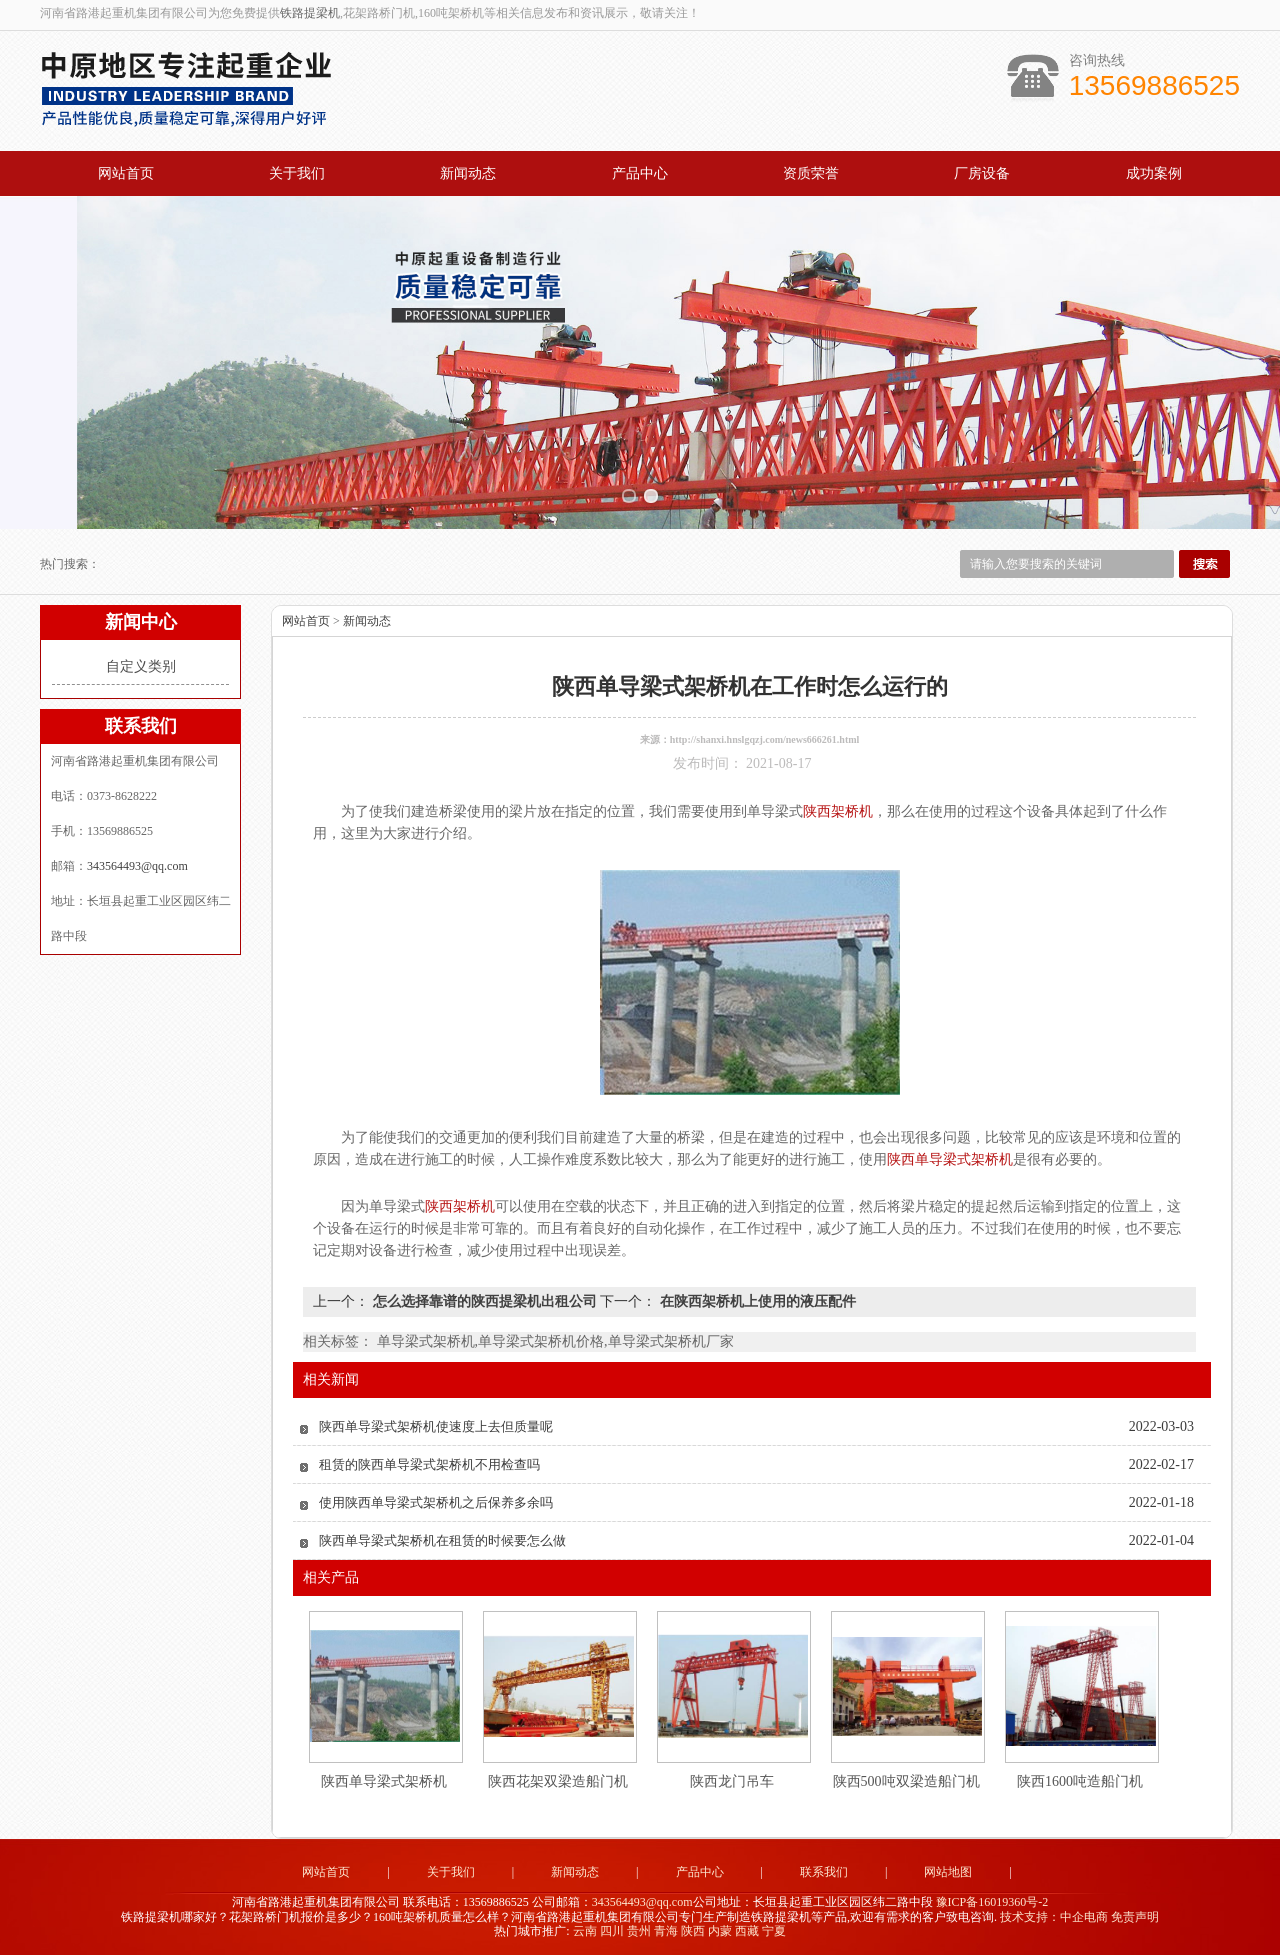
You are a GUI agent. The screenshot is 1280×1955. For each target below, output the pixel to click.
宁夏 (774, 1931)
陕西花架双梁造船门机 (558, 1781)
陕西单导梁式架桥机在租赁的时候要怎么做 (442, 1540)
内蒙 (720, 1931)
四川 (612, 1931)
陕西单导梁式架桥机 (384, 1781)
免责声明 (1135, 1917)
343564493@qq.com (137, 866)
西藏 (747, 1931)
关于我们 (297, 173)
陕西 (693, 1931)
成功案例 (1154, 173)
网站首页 (126, 173)
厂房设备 (982, 173)
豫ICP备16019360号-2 (992, 1902)
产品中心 (640, 173)
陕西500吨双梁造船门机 (906, 1781)
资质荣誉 (811, 173)
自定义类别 (141, 666)
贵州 (639, 1931)
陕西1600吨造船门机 (1080, 1781)
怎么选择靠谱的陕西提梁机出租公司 (484, 1301)
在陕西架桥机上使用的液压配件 (756, 1301)
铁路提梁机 (310, 13)
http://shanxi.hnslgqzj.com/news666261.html (765, 739)
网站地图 (948, 1872)
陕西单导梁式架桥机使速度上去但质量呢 (436, 1426)
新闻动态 (468, 173)
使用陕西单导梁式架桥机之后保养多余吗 (436, 1502)
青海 (666, 1931)
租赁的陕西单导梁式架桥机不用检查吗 (429, 1464)
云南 (585, 1931)
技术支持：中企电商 (1054, 1917)
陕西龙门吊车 (732, 1781)
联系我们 (824, 1872)
